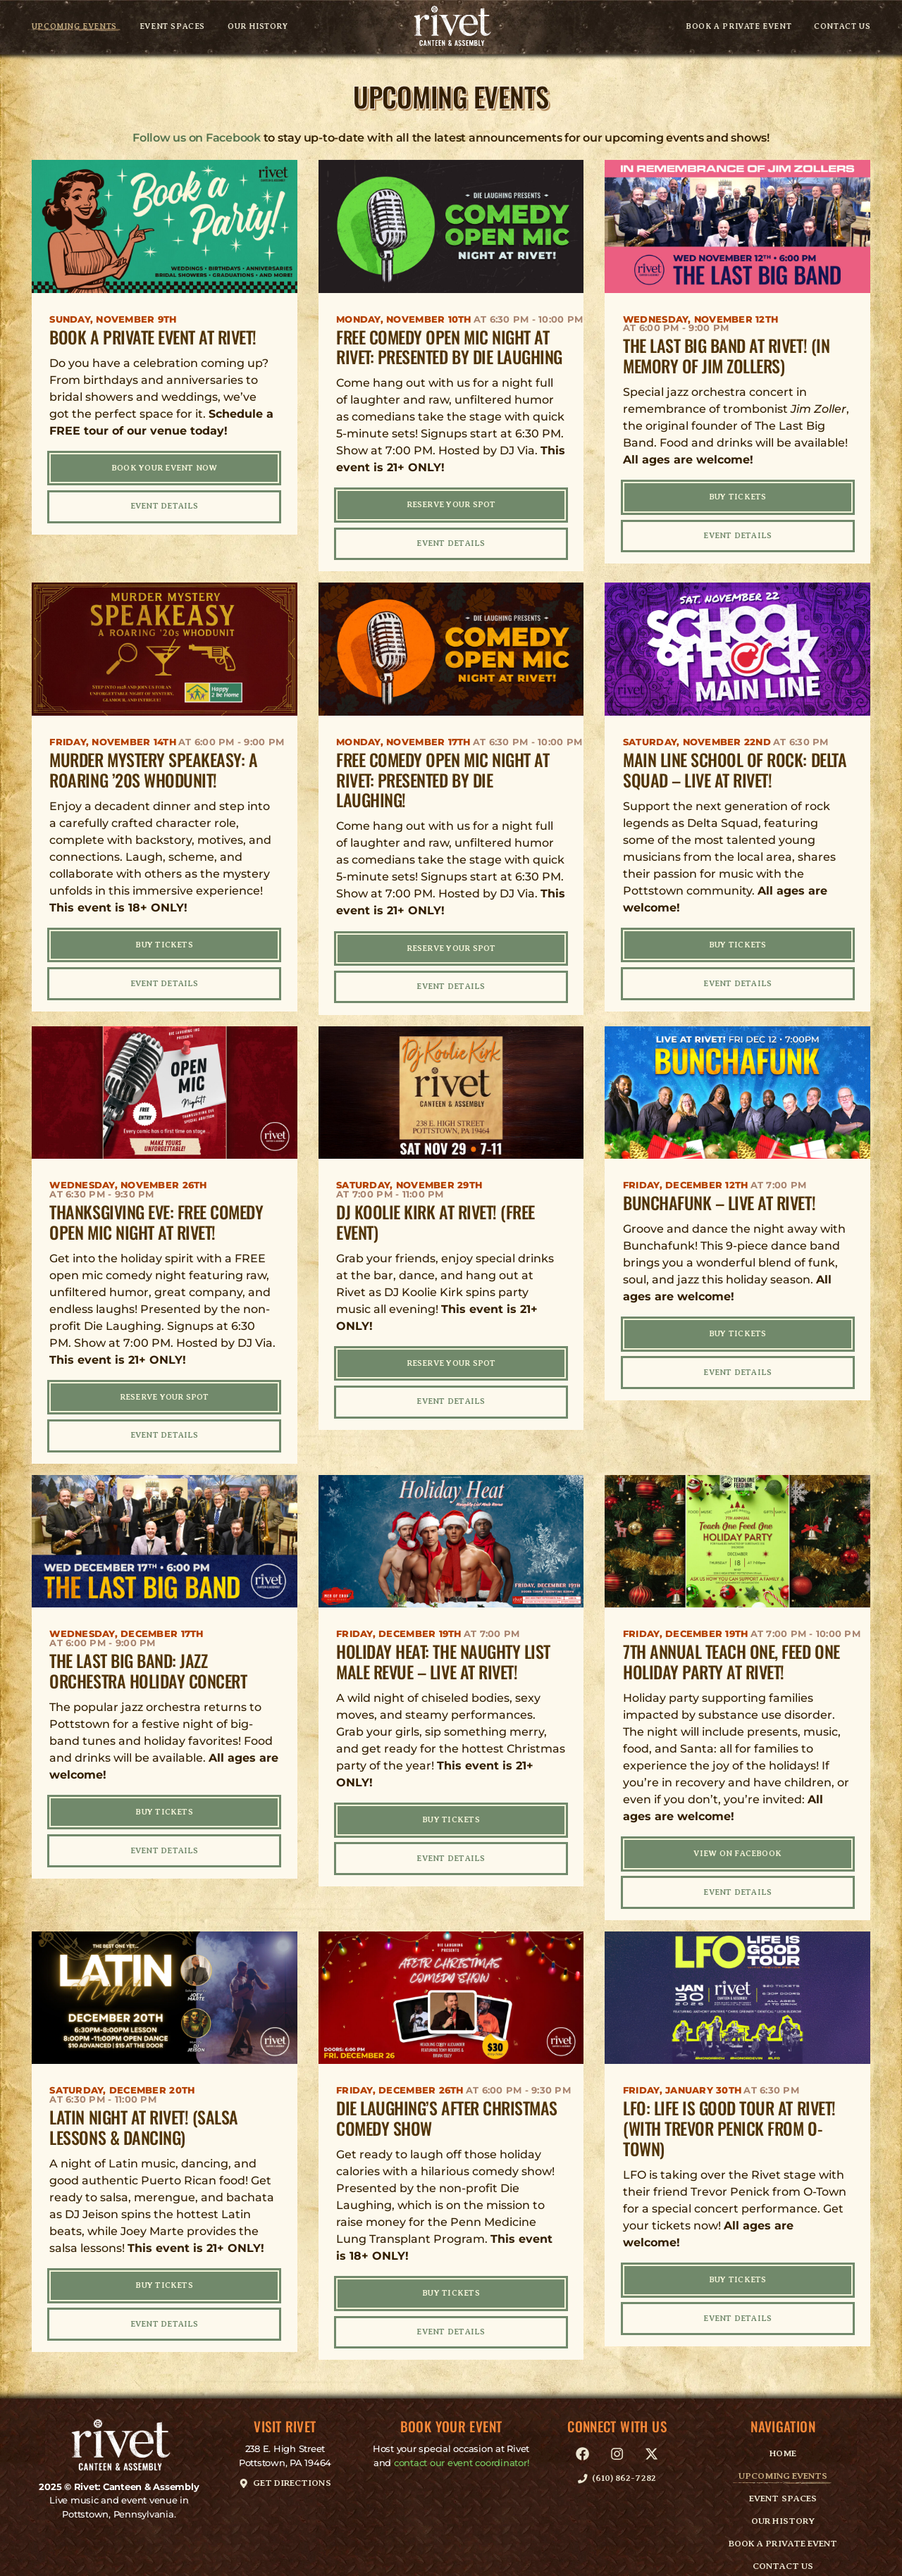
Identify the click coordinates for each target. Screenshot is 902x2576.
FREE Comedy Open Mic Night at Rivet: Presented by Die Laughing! (442, 775)
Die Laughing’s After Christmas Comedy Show (446, 2102)
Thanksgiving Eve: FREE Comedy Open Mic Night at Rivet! (156, 1213)
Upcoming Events (74, 27)
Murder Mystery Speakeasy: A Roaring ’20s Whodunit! (153, 765)
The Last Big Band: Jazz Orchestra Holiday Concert (148, 1658)
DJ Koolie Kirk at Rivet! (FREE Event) (435, 1213)
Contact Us (842, 27)
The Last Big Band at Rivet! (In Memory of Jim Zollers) (726, 355)
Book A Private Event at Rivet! (153, 336)
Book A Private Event (738, 27)
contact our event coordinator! (461, 2442)
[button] (285, 2463)
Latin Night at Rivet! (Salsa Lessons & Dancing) (143, 2111)
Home (783, 2434)
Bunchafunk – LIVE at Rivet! (719, 1194)
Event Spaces (172, 27)
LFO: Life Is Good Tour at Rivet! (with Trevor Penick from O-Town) (729, 2112)
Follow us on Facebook (196, 137)
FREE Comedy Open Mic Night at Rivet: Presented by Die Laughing (449, 347)
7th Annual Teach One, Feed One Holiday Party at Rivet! (731, 1649)
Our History (258, 27)
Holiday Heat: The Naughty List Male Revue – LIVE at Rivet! (443, 1649)
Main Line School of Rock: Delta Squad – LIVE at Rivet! (734, 765)
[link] (451, 27)
